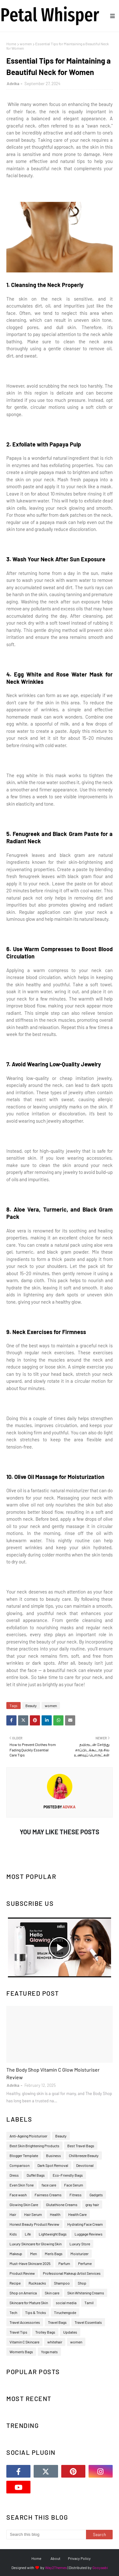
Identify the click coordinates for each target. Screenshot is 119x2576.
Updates (70, 2332)
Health (55, 2214)
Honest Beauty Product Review (34, 2224)
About (55, 2558)
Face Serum (73, 2185)
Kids (13, 2234)
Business (53, 2155)
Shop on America (23, 2293)
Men (33, 2253)
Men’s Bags (54, 2253)
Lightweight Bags (53, 2234)
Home (11, 43)
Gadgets (96, 2194)
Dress (14, 2175)
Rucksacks (37, 2283)
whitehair (54, 2342)
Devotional (85, 2165)
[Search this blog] (46, 2534)
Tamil (89, 2302)
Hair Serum (33, 2214)
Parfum (64, 2263)
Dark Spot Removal (52, 2165)
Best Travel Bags (80, 2145)
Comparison (20, 2165)
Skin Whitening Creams (85, 2293)
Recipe (15, 2283)
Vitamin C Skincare (24, 2342)
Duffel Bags (36, 2175)
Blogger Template (24, 2155)
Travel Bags (57, 2322)
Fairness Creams (48, 2194)
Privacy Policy (79, 2558)
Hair (13, 2214)
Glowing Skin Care (24, 2204)
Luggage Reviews (88, 2234)
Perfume (85, 2263)
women (26, 43)
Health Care (77, 2214)
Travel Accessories (25, 2322)
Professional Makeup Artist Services (72, 2273)
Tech (13, 2312)
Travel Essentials (88, 2322)
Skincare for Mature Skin (29, 2302)
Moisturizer (79, 2253)
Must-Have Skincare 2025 (30, 2263)
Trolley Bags (45, 2332)
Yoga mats (49, 2351)
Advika (13, 83)
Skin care (52, 2293)
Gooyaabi (100, 2567)
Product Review (22, 2273)
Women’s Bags (21, 2351)
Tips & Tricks (35, 2312)
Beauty (31, 1705)
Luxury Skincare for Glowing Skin (36, 2244)
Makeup (16, 2253)
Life (28, 2234)
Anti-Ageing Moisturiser (28, 2136)
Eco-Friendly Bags (68, 2175)
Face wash (18, 2194)
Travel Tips (18, 2332)
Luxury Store (79, 2244)
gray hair (92, 2204)
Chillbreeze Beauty (84, 2155)
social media (66, 2302)
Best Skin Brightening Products (34, 2145)
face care (49, 2185)
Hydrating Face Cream (85, 2224)
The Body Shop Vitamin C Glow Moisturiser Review (53, 2073)
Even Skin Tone (22, 2185)
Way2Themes (56, 2567)
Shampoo (62, 2283)
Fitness (75, 2194)
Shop (82, 2283)
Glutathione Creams (61, 2204)
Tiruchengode (65, 2312)
